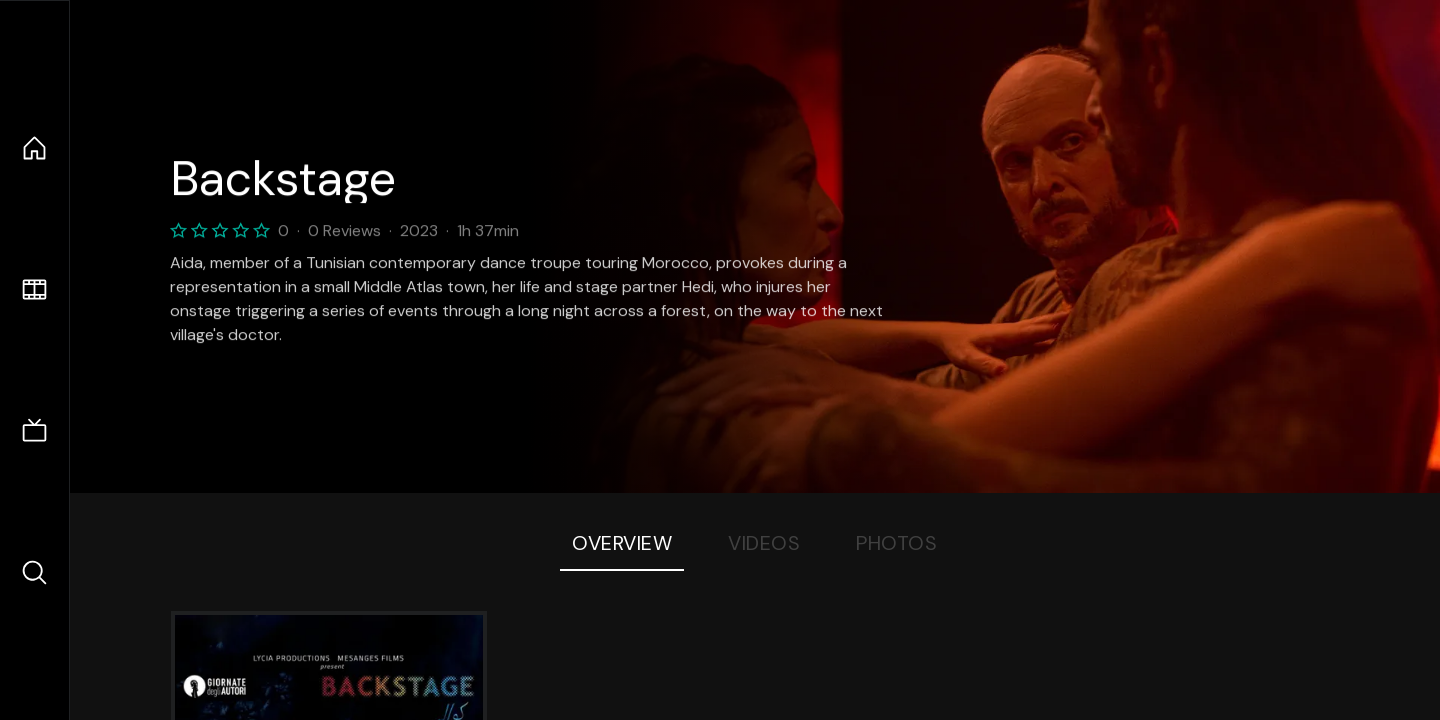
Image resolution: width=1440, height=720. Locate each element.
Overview (622, 543)
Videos (764, 543)
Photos (896, 543)
